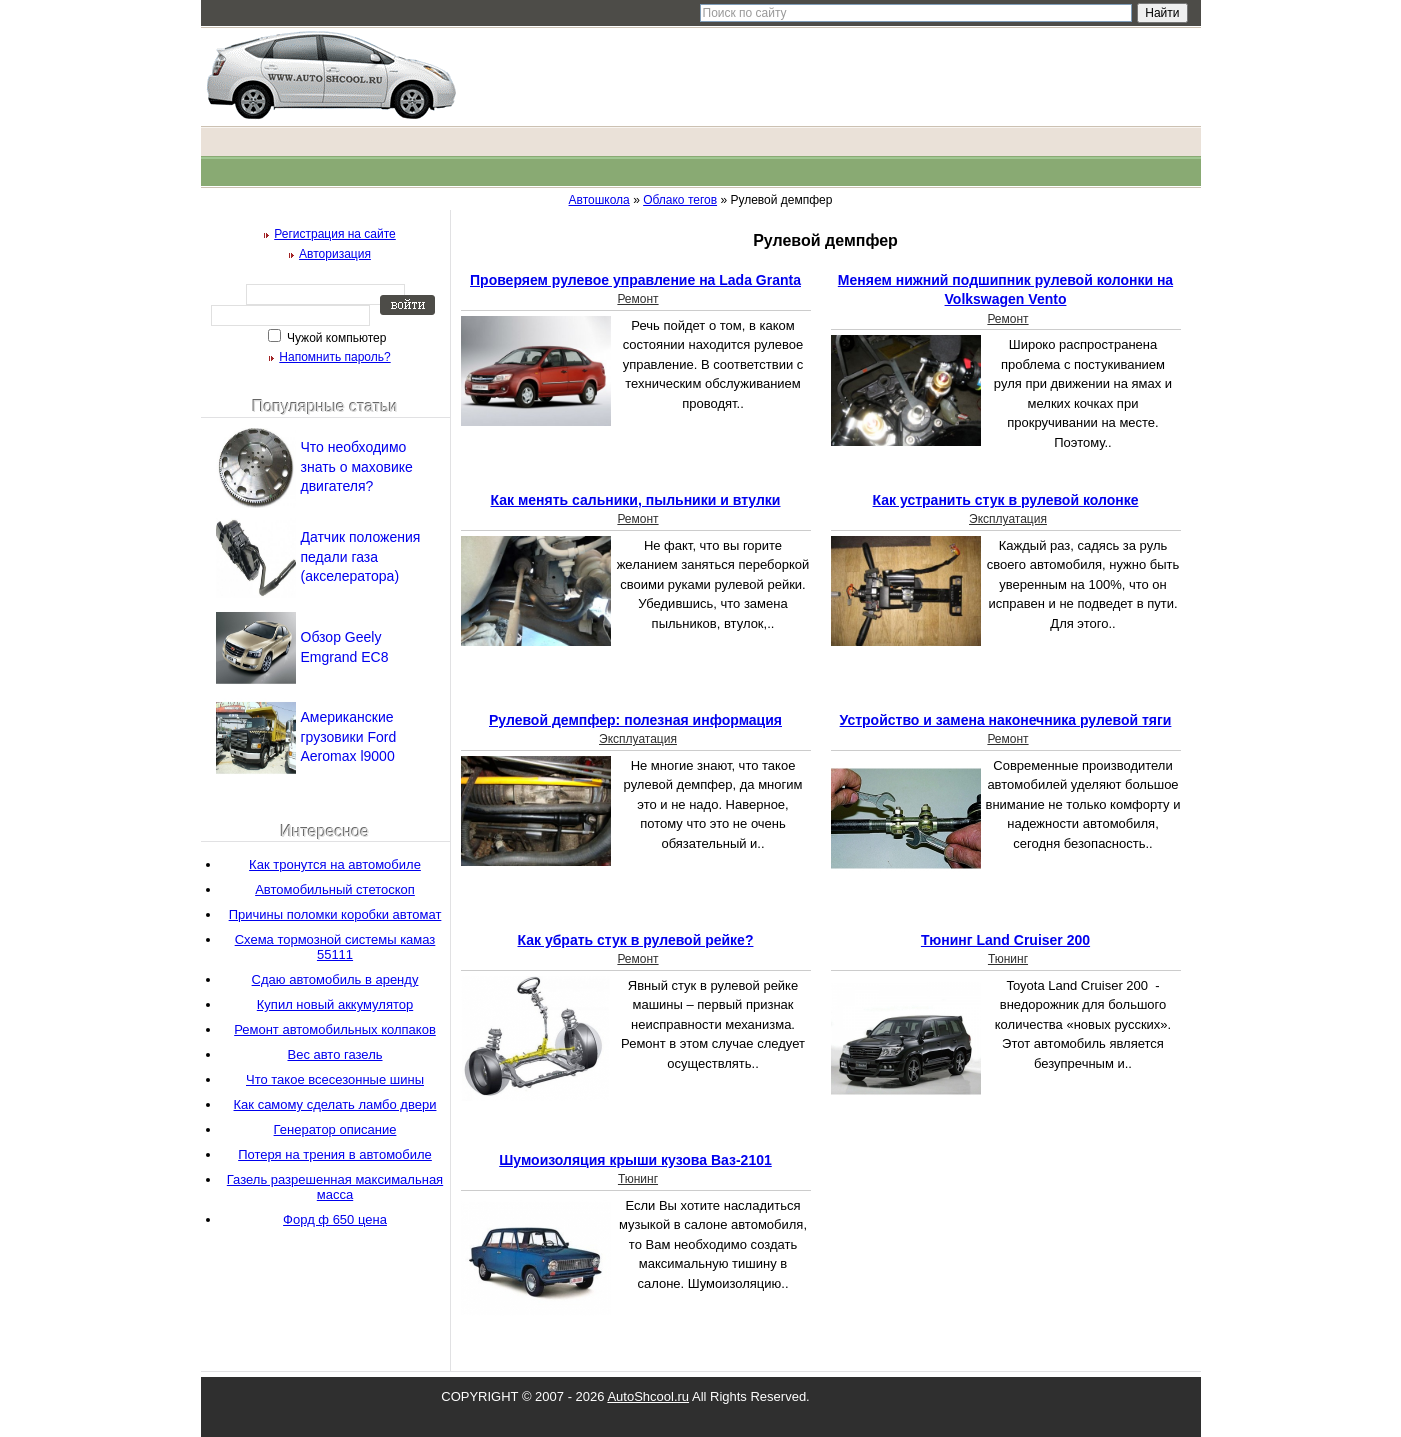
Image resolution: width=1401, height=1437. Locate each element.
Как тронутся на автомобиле (335, 864)
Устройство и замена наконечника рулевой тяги (1006, 720)
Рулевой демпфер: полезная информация (635, 720)
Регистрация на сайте (335, 234)
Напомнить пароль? (334, 357)
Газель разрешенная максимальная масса (335, 1187)
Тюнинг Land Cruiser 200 (1005, 940)
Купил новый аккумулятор (335, 1004)
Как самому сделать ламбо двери (335, 1104)
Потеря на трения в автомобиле (335, 1154)
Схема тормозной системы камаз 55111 (335, 947)
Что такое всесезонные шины (335, 1079)
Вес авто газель (334, 1054)
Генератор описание (335, 1129)
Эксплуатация (1008, 519)
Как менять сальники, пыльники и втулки (636, 500)
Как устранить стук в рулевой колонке (1006, 500)
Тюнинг (1008, 959)
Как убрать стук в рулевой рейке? (636, 940)
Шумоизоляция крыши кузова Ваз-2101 (635, 1160)
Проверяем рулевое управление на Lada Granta (635, 280)
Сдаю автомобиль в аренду (335, 979)
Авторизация (335, 254)
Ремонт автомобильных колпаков (335, 1029)
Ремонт (637, 299)
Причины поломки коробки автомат (335, 914)
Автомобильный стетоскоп (335, 889)
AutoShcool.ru (648, 1396)
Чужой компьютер (335, 338)
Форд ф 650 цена (335, 1219)
